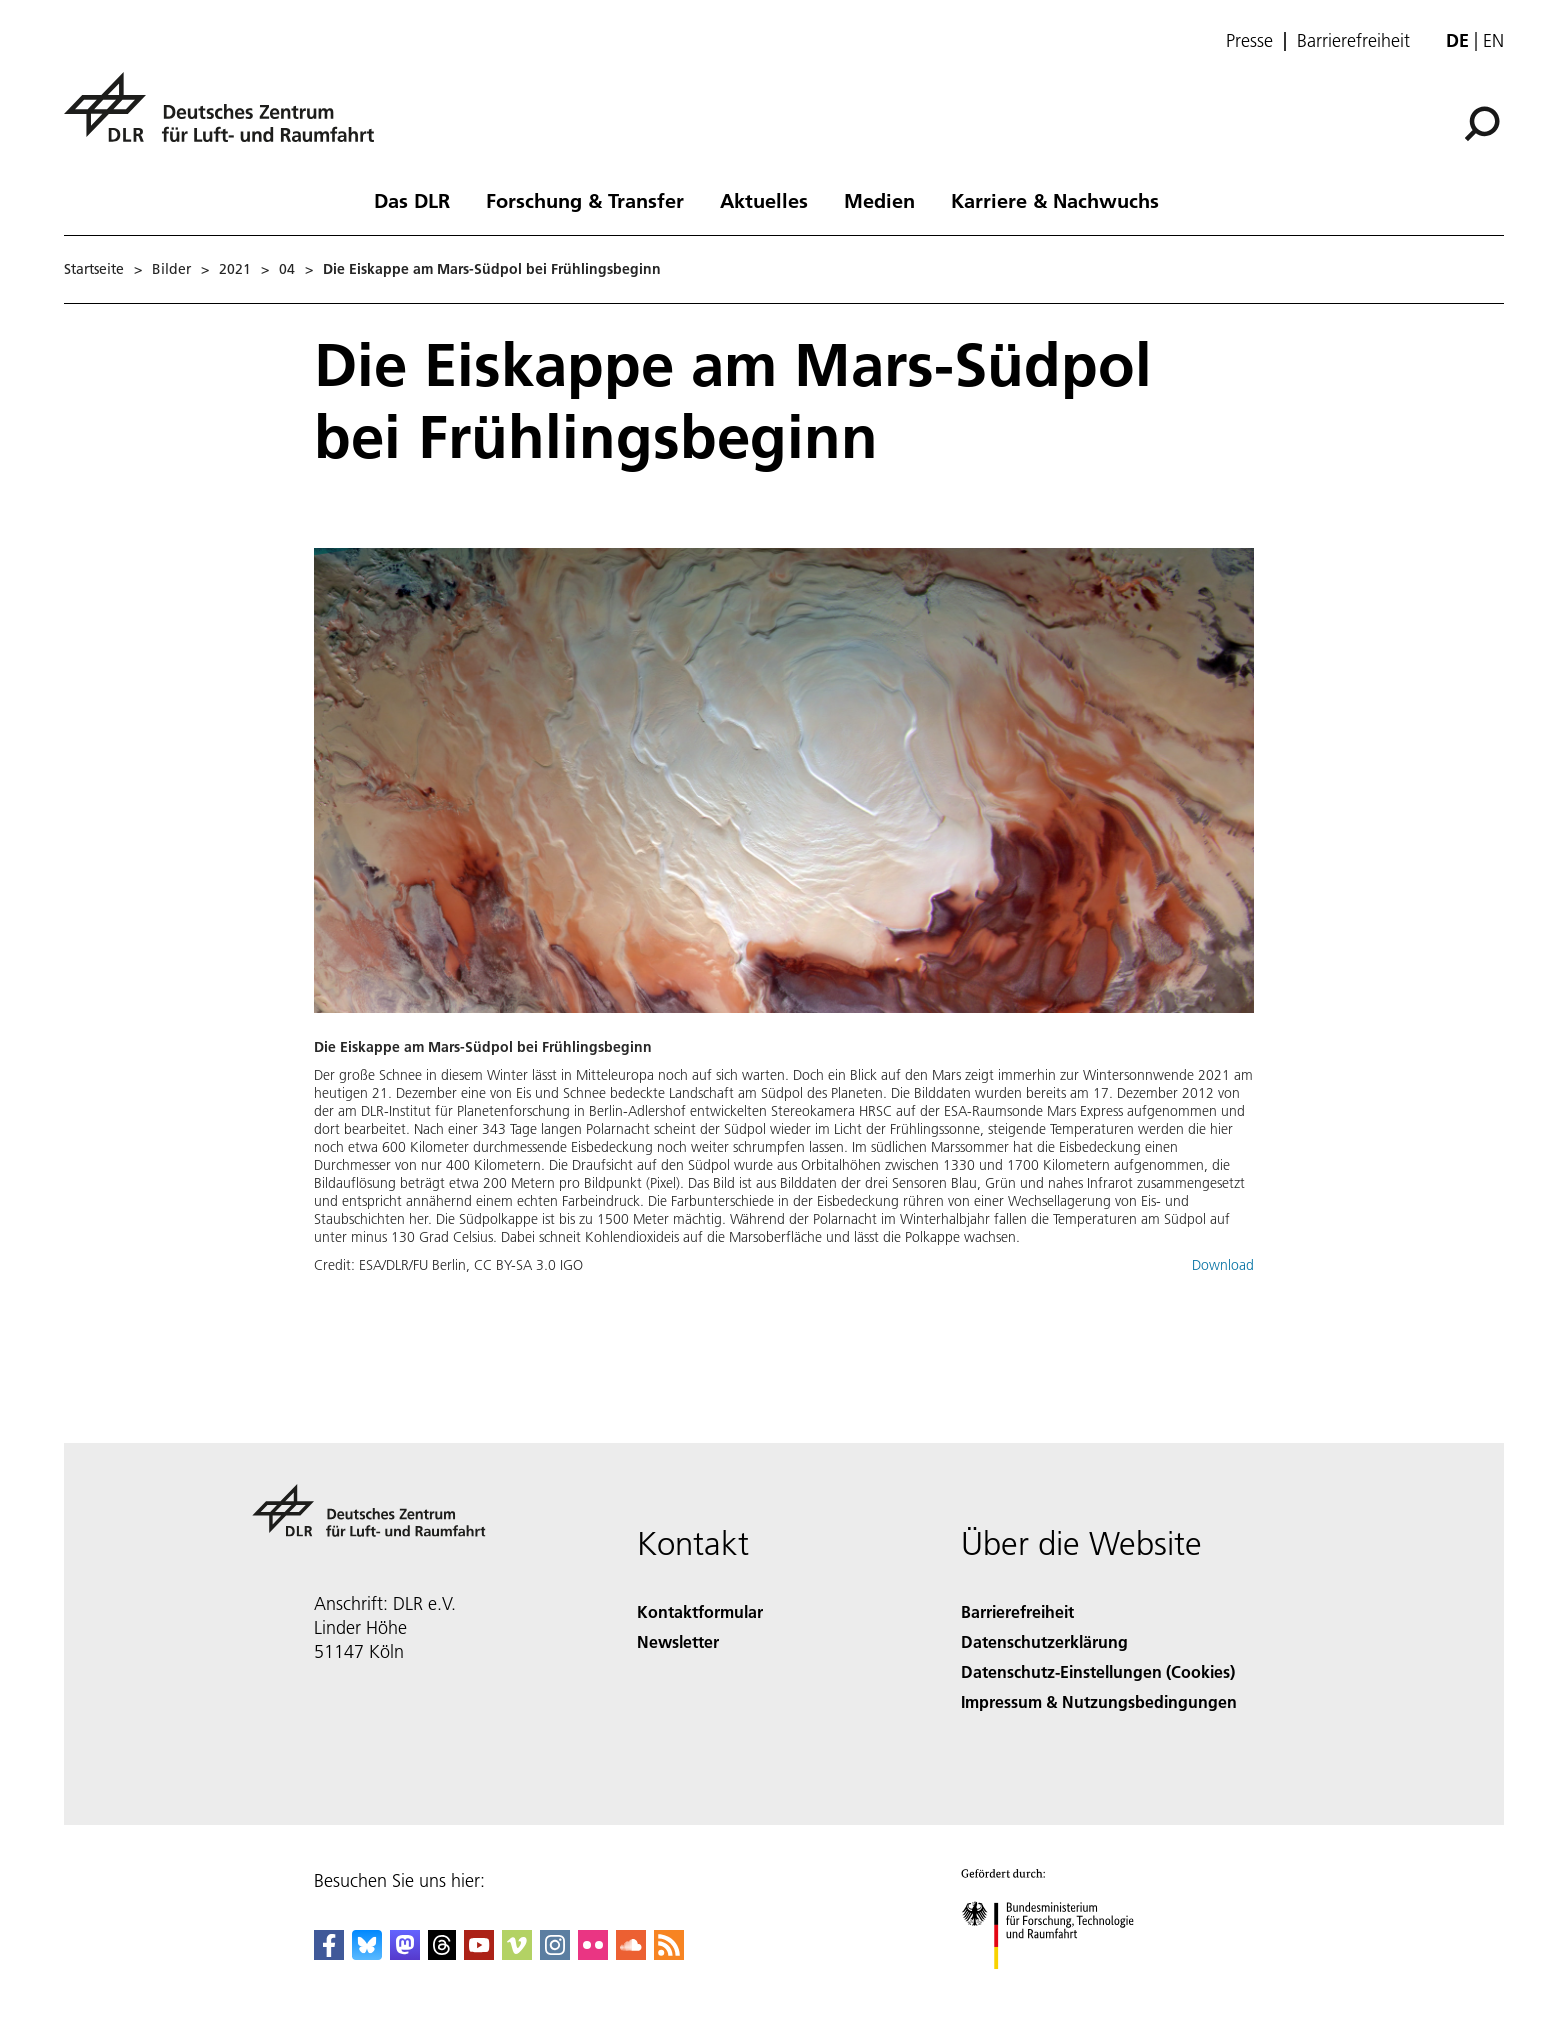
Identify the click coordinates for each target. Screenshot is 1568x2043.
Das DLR (412, 200)
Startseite (94, 269)
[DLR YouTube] (479, 1953)
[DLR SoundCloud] (631, 1953)
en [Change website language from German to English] (1493, 40)
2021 (235, 269)
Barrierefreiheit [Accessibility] (1017, 1611)
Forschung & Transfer (585, 200)
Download (1223, 1265)
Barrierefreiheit (1353, 41)
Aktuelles (764, 200)
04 (287, 269)
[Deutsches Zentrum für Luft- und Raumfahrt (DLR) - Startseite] (227, 118)
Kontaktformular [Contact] (700, 1611)
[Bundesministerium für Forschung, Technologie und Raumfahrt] (1058, 1986)
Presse (1249, 41)
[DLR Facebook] (329, 1953)
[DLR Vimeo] (517, 1953)
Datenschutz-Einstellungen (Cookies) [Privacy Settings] (1098, 1671)
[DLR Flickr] (593, 1953)
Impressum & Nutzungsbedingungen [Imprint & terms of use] (1099, 1701)
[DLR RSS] (669, 1953)
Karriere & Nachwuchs (1055, 200)
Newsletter (678, 1641)
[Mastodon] (405, 1953)
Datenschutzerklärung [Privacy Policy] (1044, 1641)
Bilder (171, 269)
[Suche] (1482, 124)
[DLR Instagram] (555, 1953)
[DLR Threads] (442, 1953)
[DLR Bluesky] (367, 1953)
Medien (879, 200)
